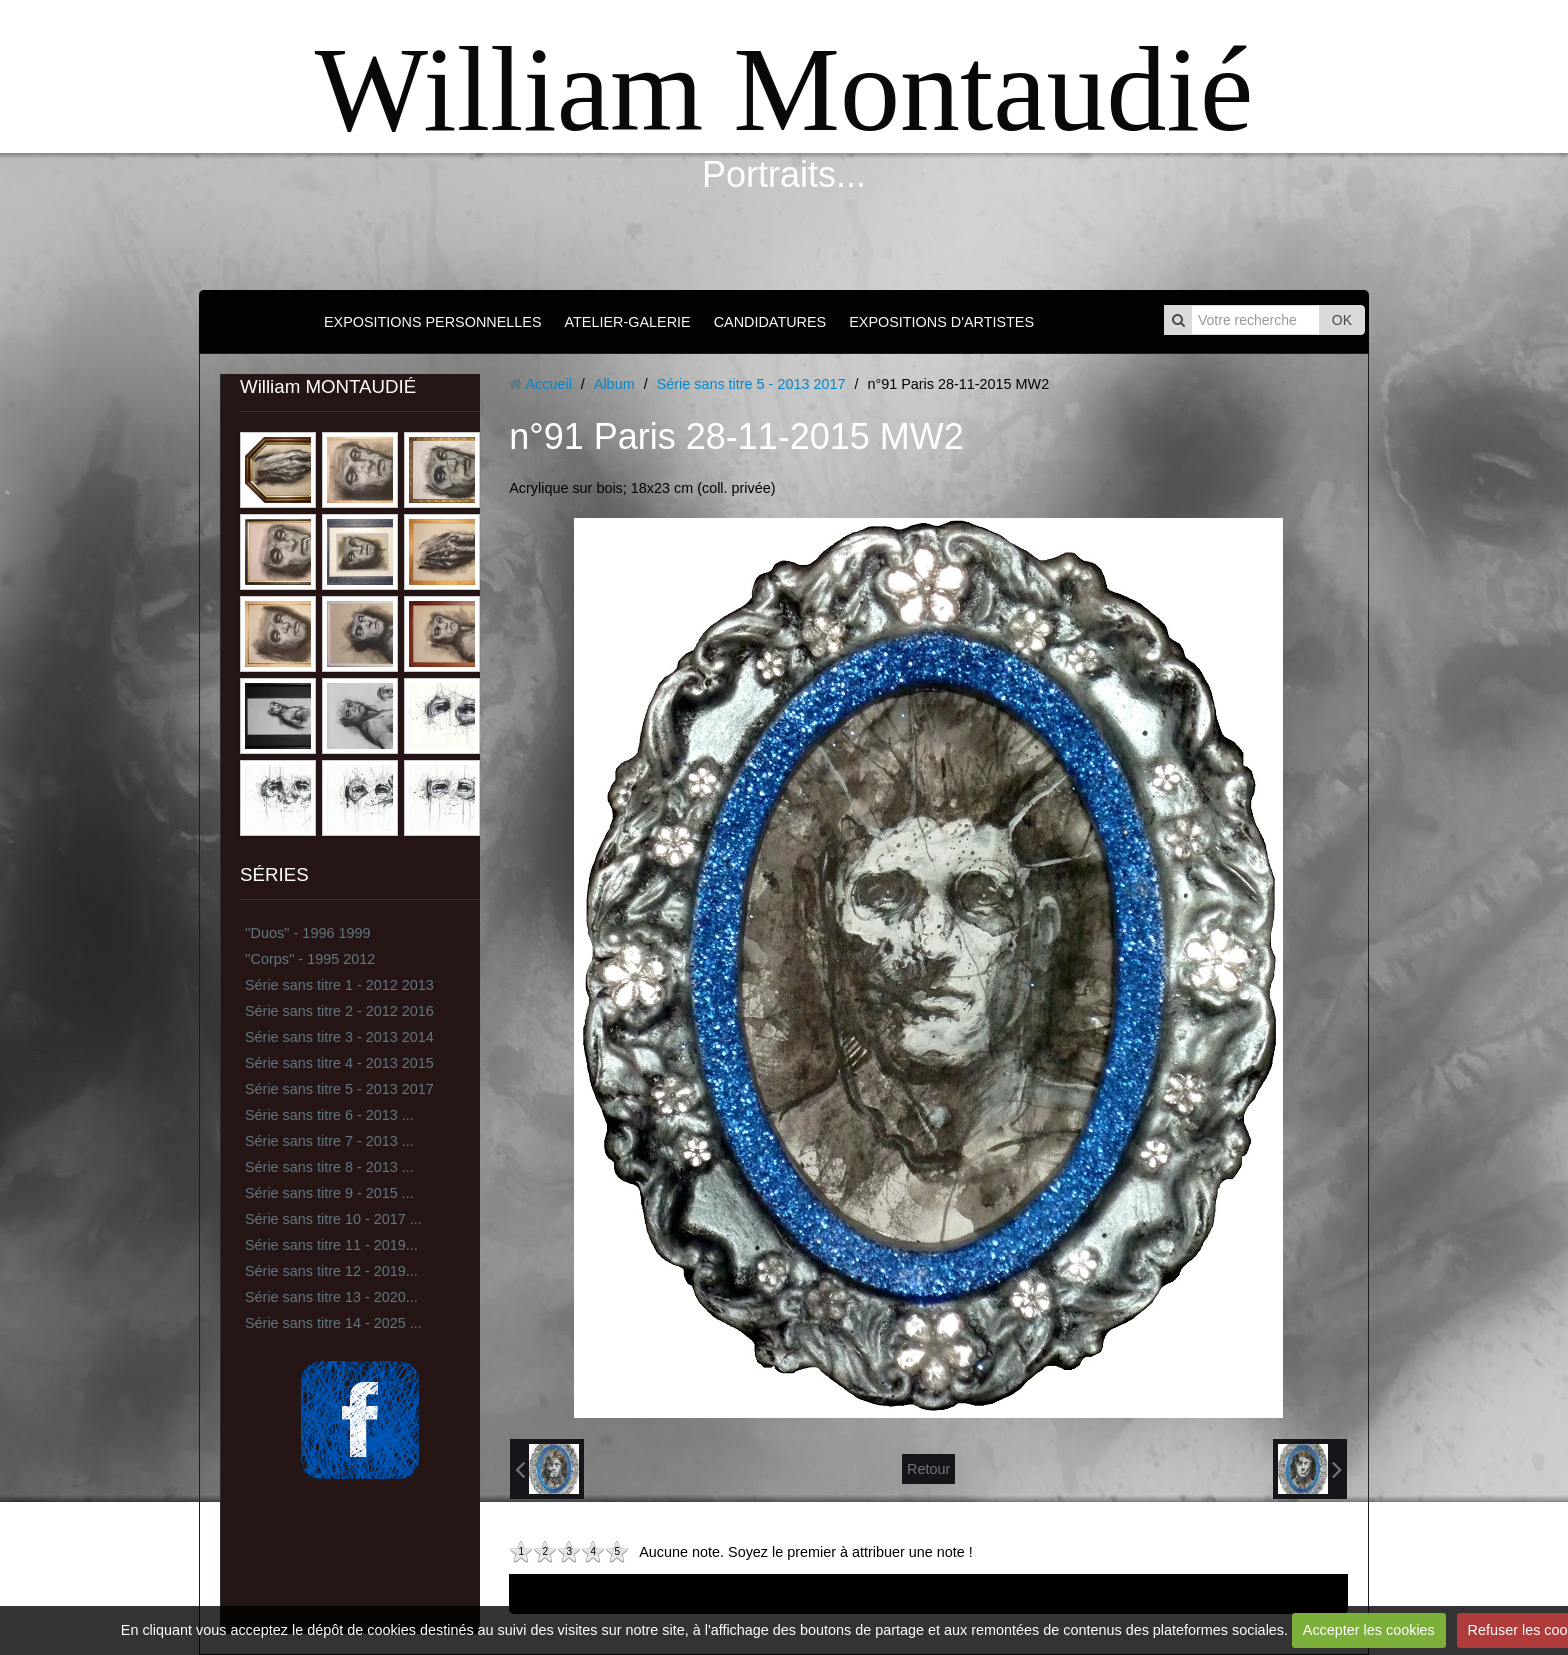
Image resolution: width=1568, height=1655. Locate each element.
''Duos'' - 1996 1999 (307, 933)
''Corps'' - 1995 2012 (310, 959)
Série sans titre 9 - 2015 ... (329, 1193)
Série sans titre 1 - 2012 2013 (339, 985)
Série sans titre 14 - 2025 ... (333, 1323)
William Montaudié (784, 89)
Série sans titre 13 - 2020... (331, 1297)
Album (614, 384)
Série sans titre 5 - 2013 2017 (339, 1089)
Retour (928, 1469)
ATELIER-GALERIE (628, 322)
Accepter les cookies (1369, 1630)
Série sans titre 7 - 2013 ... (329, 1141)
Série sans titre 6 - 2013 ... (329, 1115)
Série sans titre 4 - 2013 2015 (339, 1063)
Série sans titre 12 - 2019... (331, 1271)
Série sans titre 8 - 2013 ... (329, 1167)
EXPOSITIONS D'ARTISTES (941, 322)
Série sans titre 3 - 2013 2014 (339, 1037)
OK (1342, 320)
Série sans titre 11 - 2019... (331, 1245)
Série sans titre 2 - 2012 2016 (339, 1011)
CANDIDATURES (770, 322)
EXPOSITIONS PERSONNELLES (433, 322)
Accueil (548, 384)
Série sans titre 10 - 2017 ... (333, 1219)
